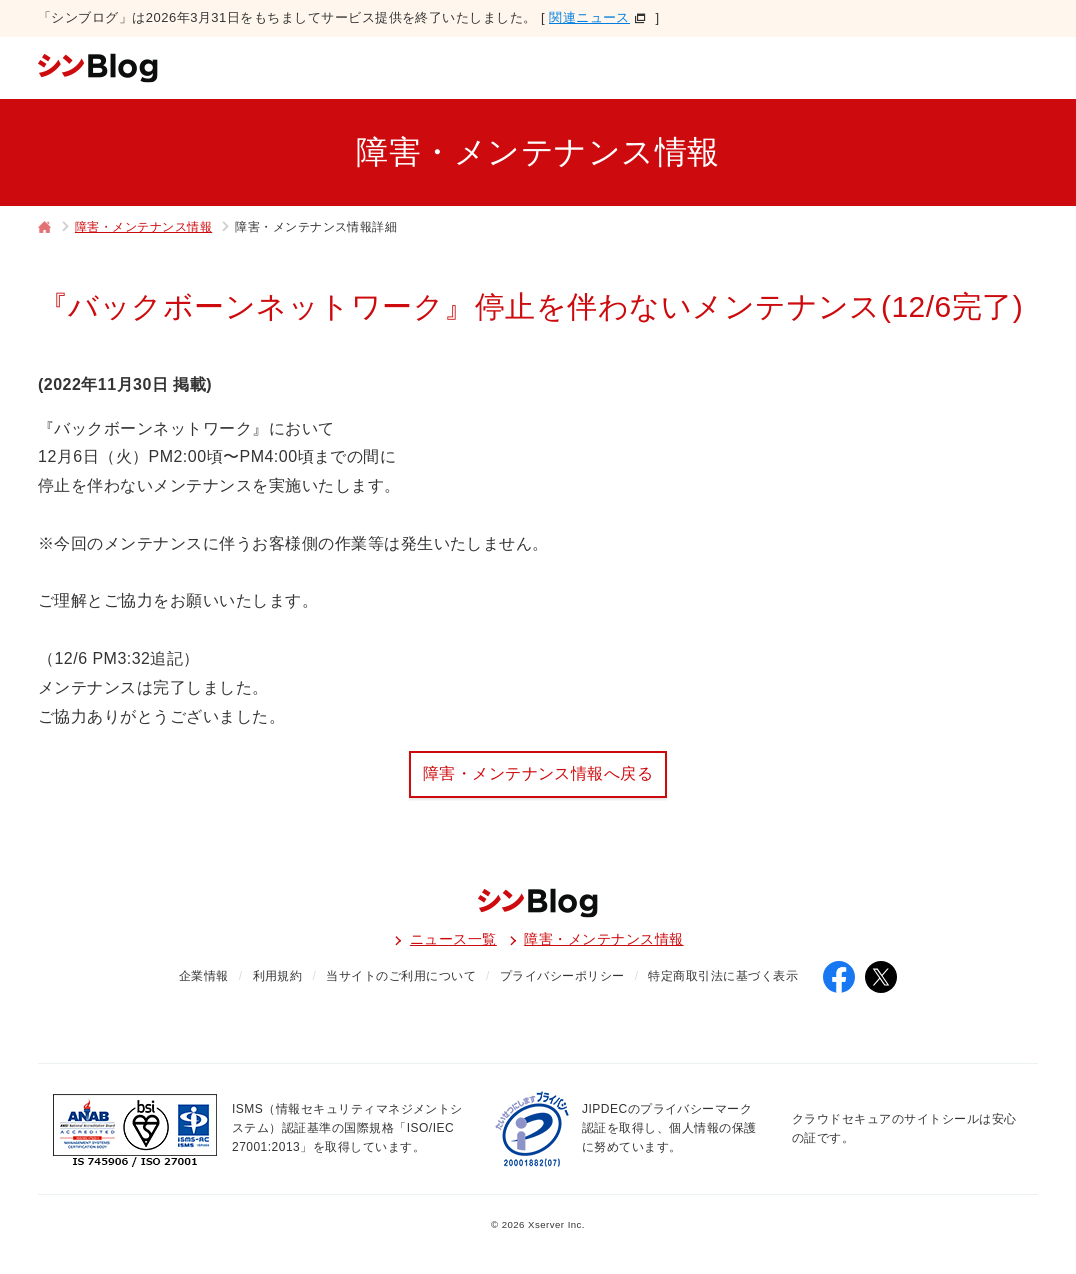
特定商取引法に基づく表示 (723, 976)
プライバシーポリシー (562, 976)
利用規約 (278, 976)
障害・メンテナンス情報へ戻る (538, 773)
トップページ (45, 229)
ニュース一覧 (453, 939)
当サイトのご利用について (401, 976)
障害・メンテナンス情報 (143, 227)
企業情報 (204, 976)
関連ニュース (589, 17)
